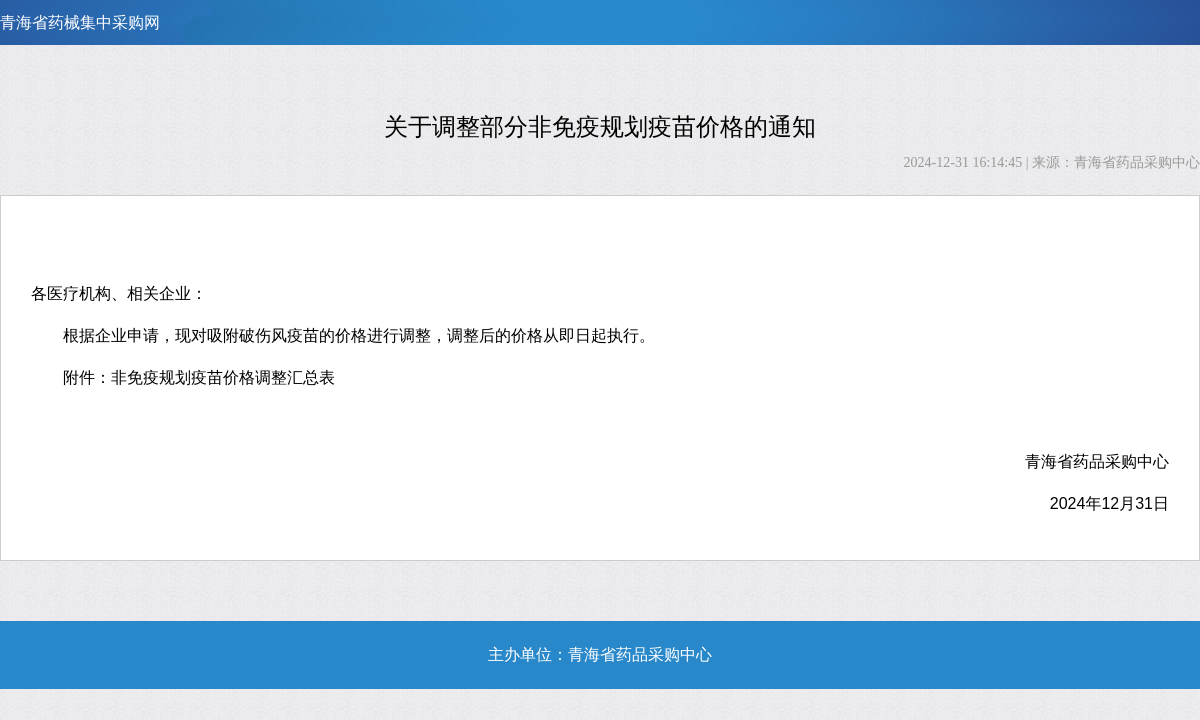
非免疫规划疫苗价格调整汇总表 (223, 377)
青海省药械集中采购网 (80, 22)
